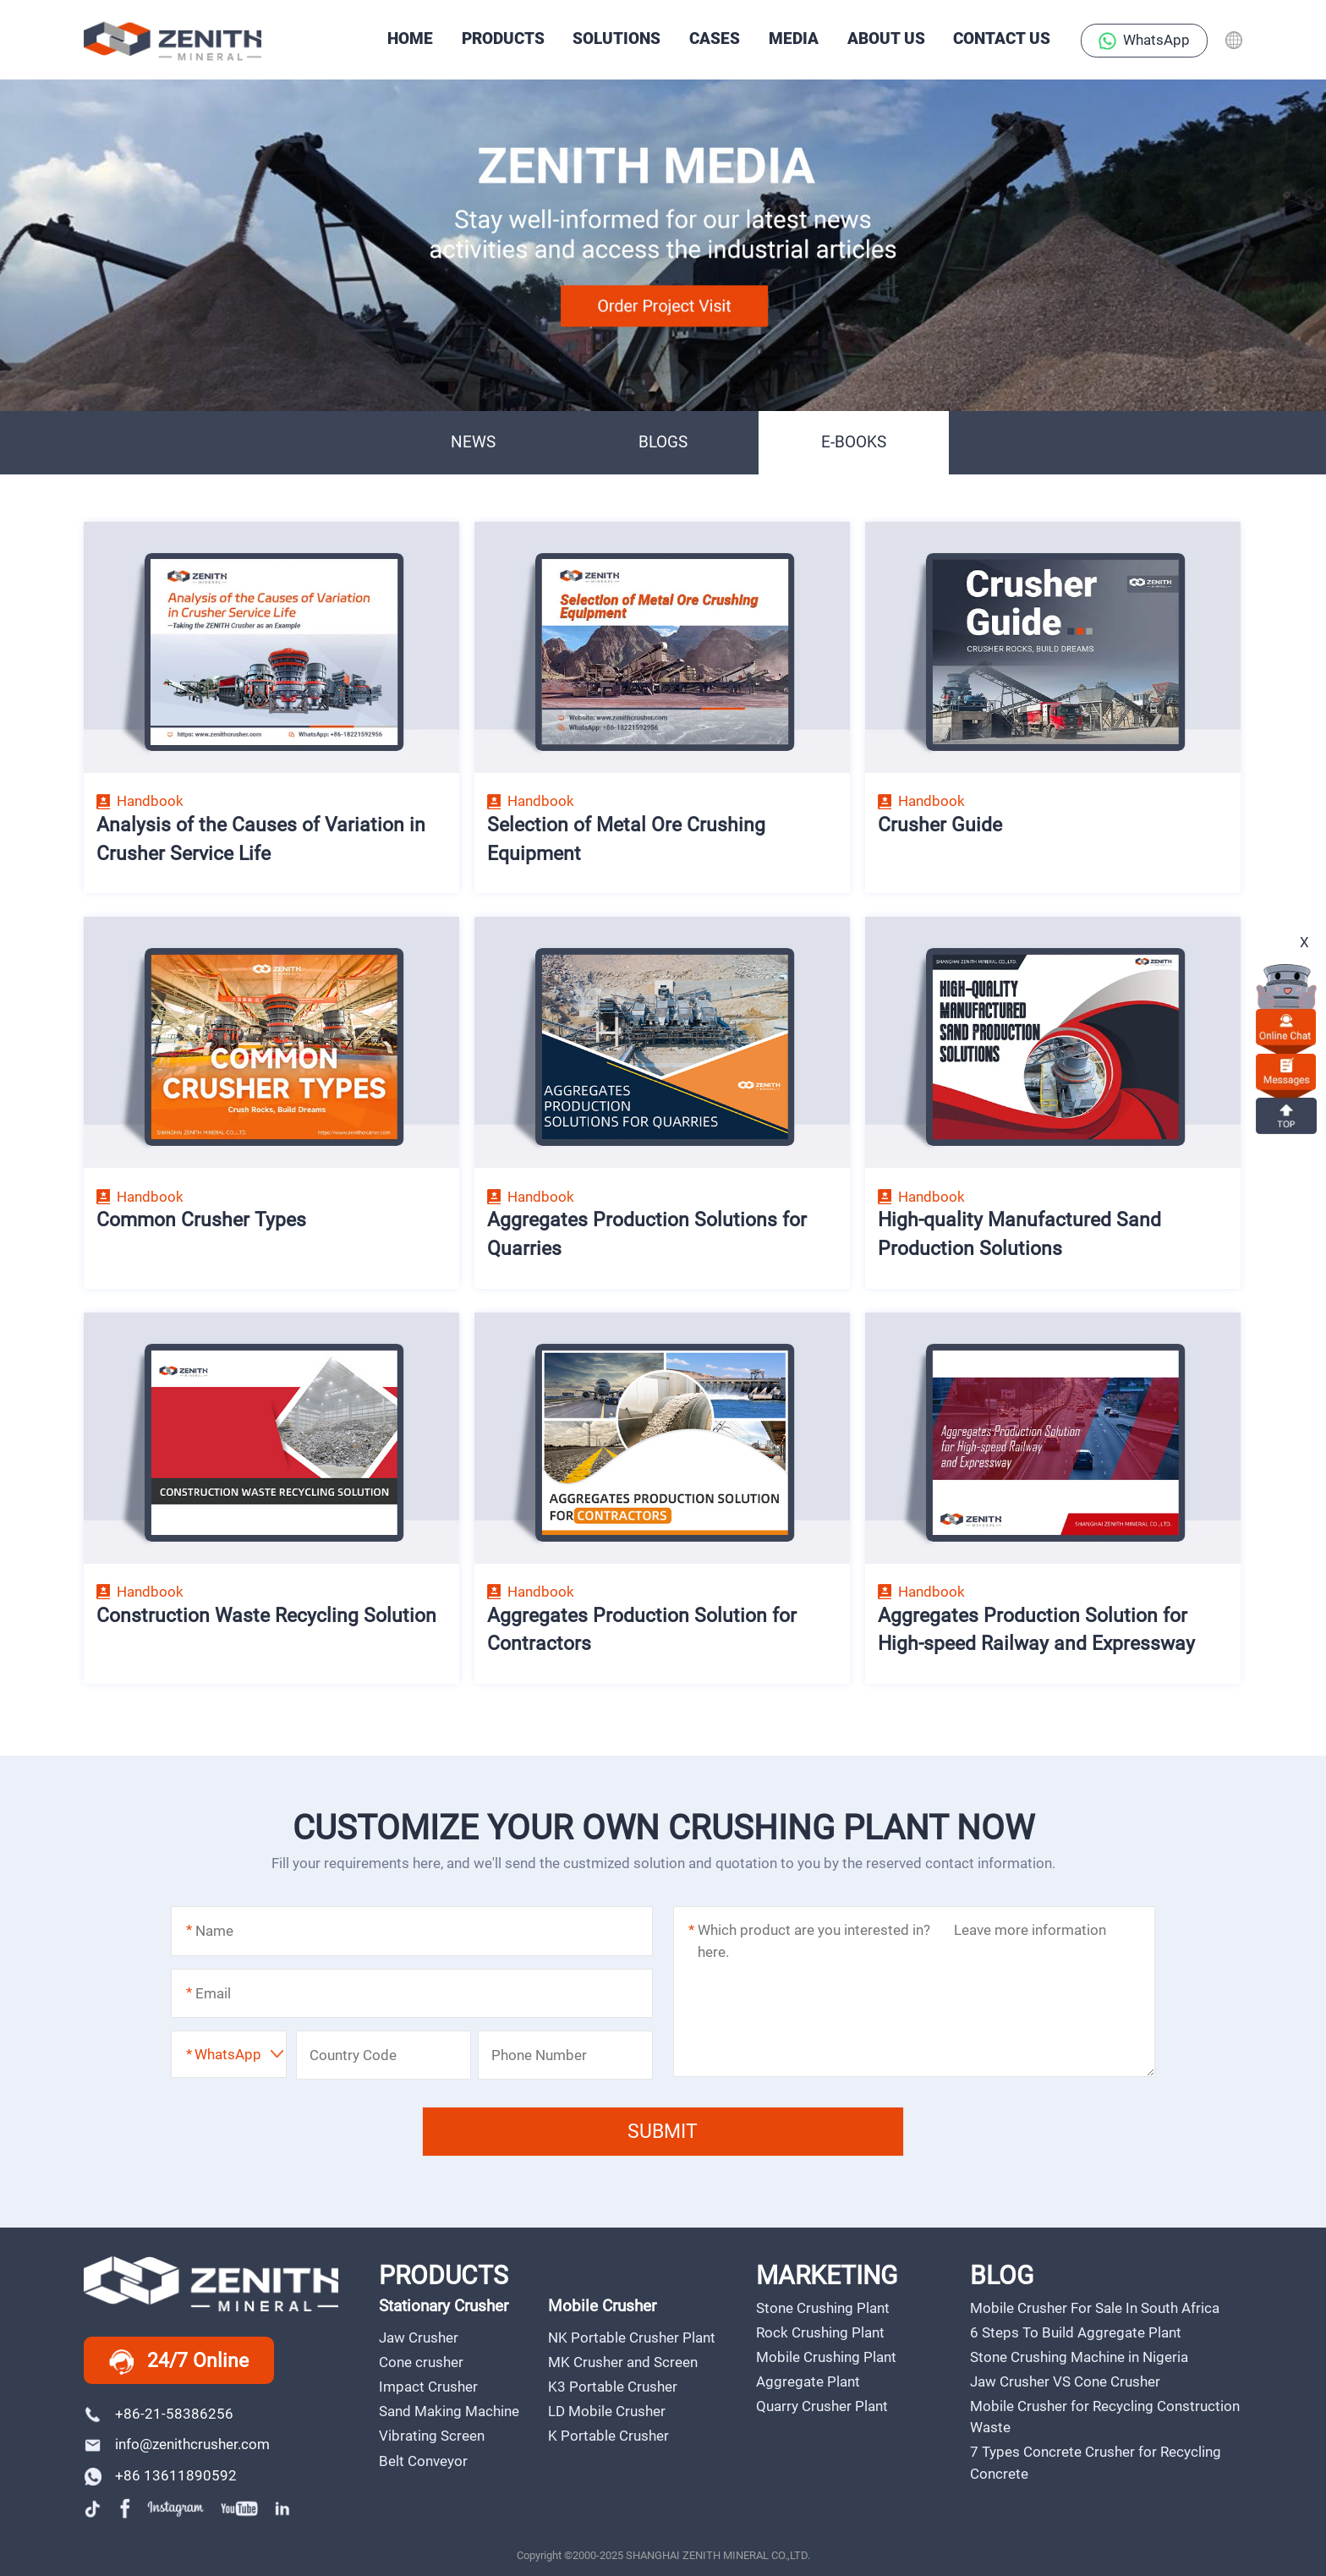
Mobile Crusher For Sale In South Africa (1094, 2307)
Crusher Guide (940, 825)
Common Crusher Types (201, 1219)
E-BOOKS (853, 442)
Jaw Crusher (418, 2337)
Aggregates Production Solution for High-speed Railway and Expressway (1036, 1629)
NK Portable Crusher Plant (631, 2337)
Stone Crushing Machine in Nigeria (1079, 2357)
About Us (886, 39)
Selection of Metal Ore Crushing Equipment (626, 839)
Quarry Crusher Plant (822, 2406)
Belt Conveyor (423, 2461)
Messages (1286, 1071)
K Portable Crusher (608, 2435)
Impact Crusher (428, 2386)
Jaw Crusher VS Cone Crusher (1065, 2381)
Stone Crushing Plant (823, 2307)
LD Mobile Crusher (607, 2411)
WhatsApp (1144, 40)
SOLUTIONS (616, 39)
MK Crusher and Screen (623, 2362)
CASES (714, 39)
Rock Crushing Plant (820, 2332)
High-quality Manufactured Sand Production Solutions (1019, 1234)
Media (794, 39)
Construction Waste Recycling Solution (266, 1615)
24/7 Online (179, 2362)
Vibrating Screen (432, 2435)
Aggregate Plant (808, 2381)
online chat (1286, 1026)
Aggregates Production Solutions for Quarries (647, 1234)
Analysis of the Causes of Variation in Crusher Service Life (260, 839)
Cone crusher (421, 2362)
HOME (410, 39)
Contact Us (1001, 39)
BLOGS (663, 442)
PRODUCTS (503, 39)
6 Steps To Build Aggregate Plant (1075, 2332)
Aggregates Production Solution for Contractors (642, 1629)
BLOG (1001, 2275)
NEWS (473, 442)
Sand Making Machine (449, 2411)
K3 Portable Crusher (612, 2386)
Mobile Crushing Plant (826, 2357)
